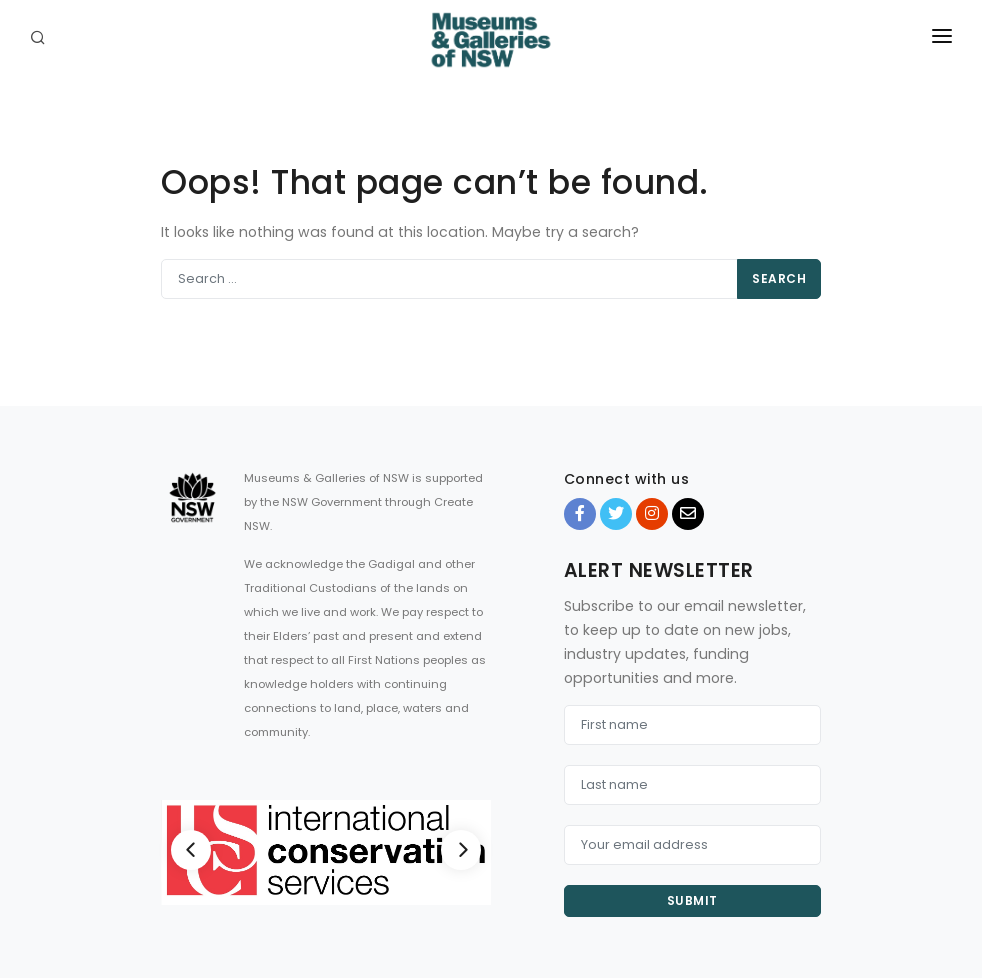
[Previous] (191, 850)
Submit (692, 900)
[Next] (461, 850)
